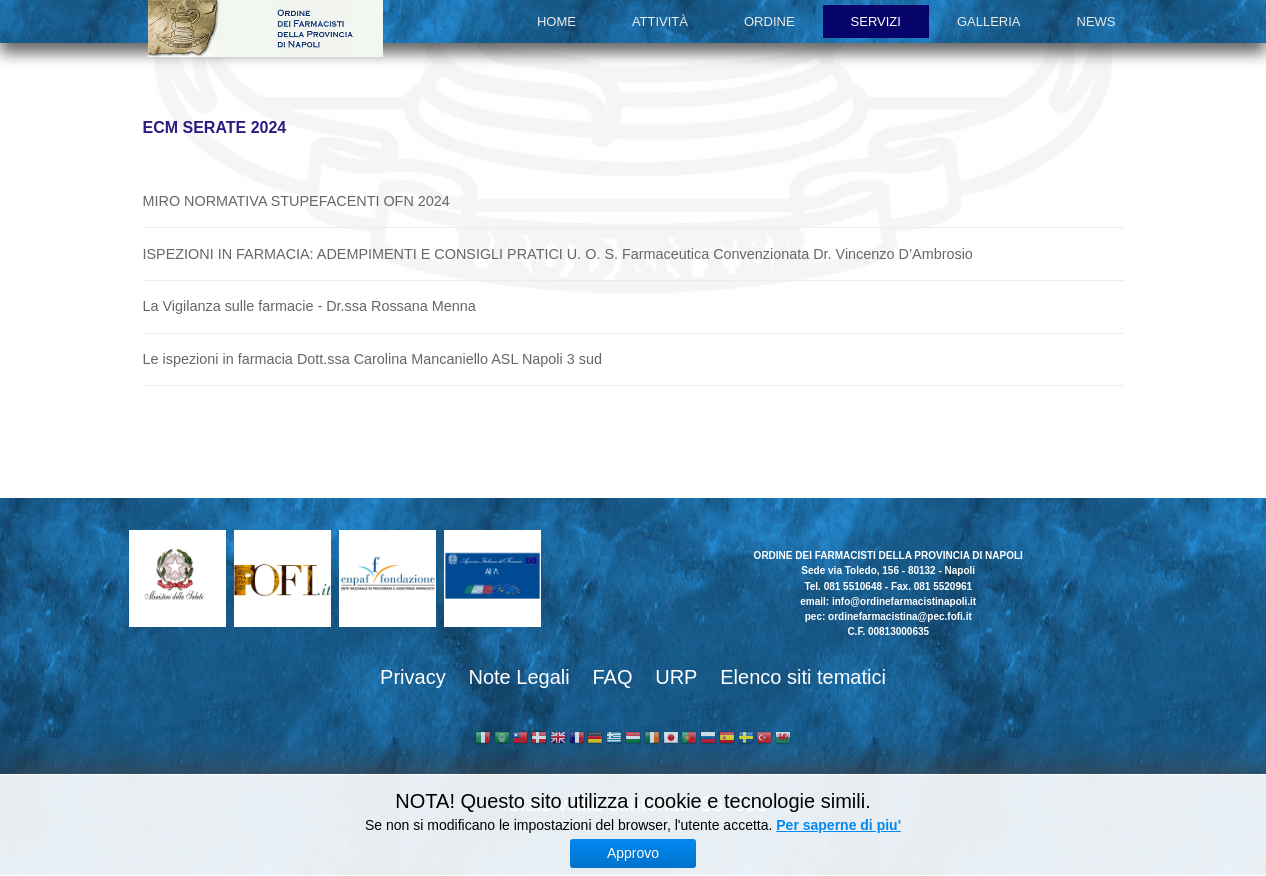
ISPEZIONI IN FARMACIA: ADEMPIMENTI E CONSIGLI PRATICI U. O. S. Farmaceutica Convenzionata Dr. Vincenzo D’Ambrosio (558, 254)
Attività (660, 21)
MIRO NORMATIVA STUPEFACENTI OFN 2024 (296, 201)
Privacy (413, 677)
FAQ (612, 677)
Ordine (769, 21)
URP (676, 677)
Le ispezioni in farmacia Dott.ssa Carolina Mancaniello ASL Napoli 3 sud (372, 359)
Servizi (876, 21)
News (1096, 21)
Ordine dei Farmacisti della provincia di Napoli (265, 28)
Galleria (989, 21)
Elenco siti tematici (803, 677)
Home (556, 21)
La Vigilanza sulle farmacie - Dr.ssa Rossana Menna (309, 306)
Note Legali (518, 677)
